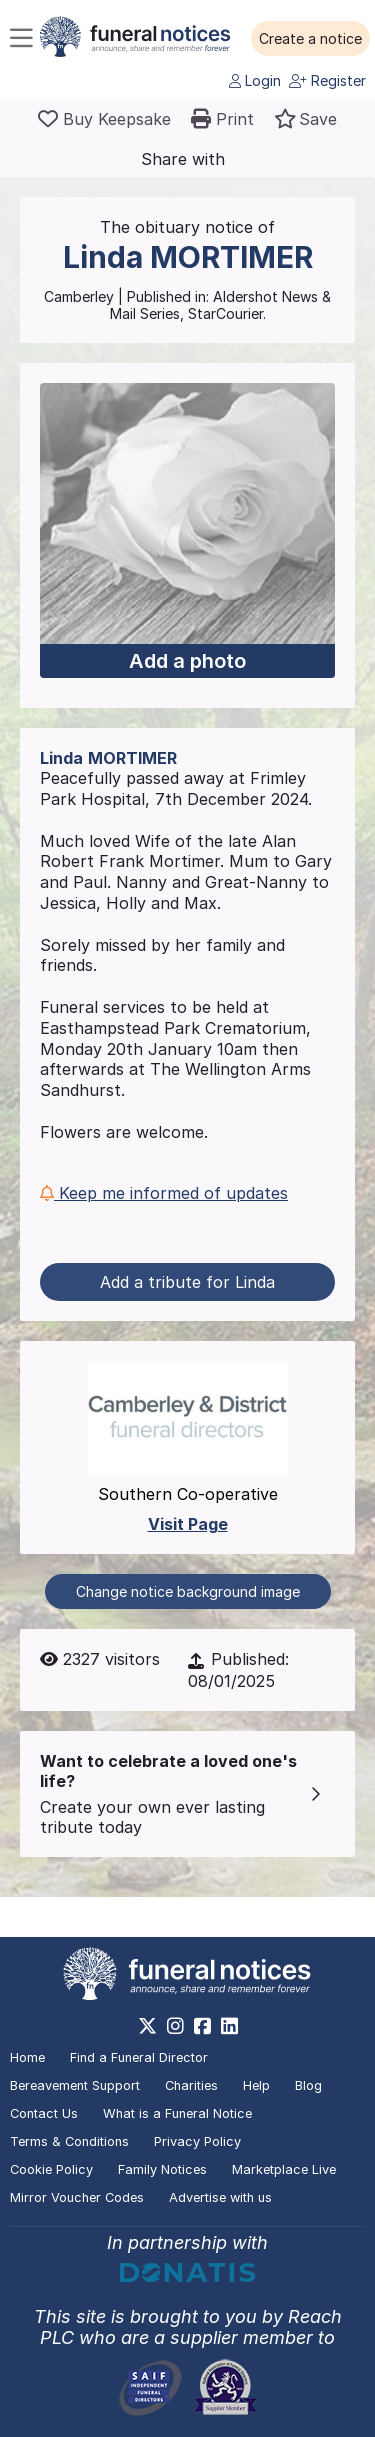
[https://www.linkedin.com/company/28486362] (229, 2026)
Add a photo (187, 661)
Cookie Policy (51, 2169)
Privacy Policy (197, 2141)
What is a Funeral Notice (177, 2113)
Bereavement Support (75, 2085)
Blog (308, 2085)
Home (27, 2057)
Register (327, 80)
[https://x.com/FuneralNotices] (147, 2026)
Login (255, 80)
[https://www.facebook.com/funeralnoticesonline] (202, 2026)
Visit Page (188, 1524)
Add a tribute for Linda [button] (187, 1282)
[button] (310, 39)
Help (256, 2085)
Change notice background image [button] (188, 1591)
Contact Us (44, 2113)
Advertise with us (220, 2197)
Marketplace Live (284, 2169)
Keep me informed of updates (164, 1193)
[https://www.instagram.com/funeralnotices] (175, 2026)
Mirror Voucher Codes (77, 2197)
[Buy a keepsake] (104, 119)
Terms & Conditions (69, 2141)
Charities (191, 2085)
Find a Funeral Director (139, 2057)
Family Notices (162, 2169)
